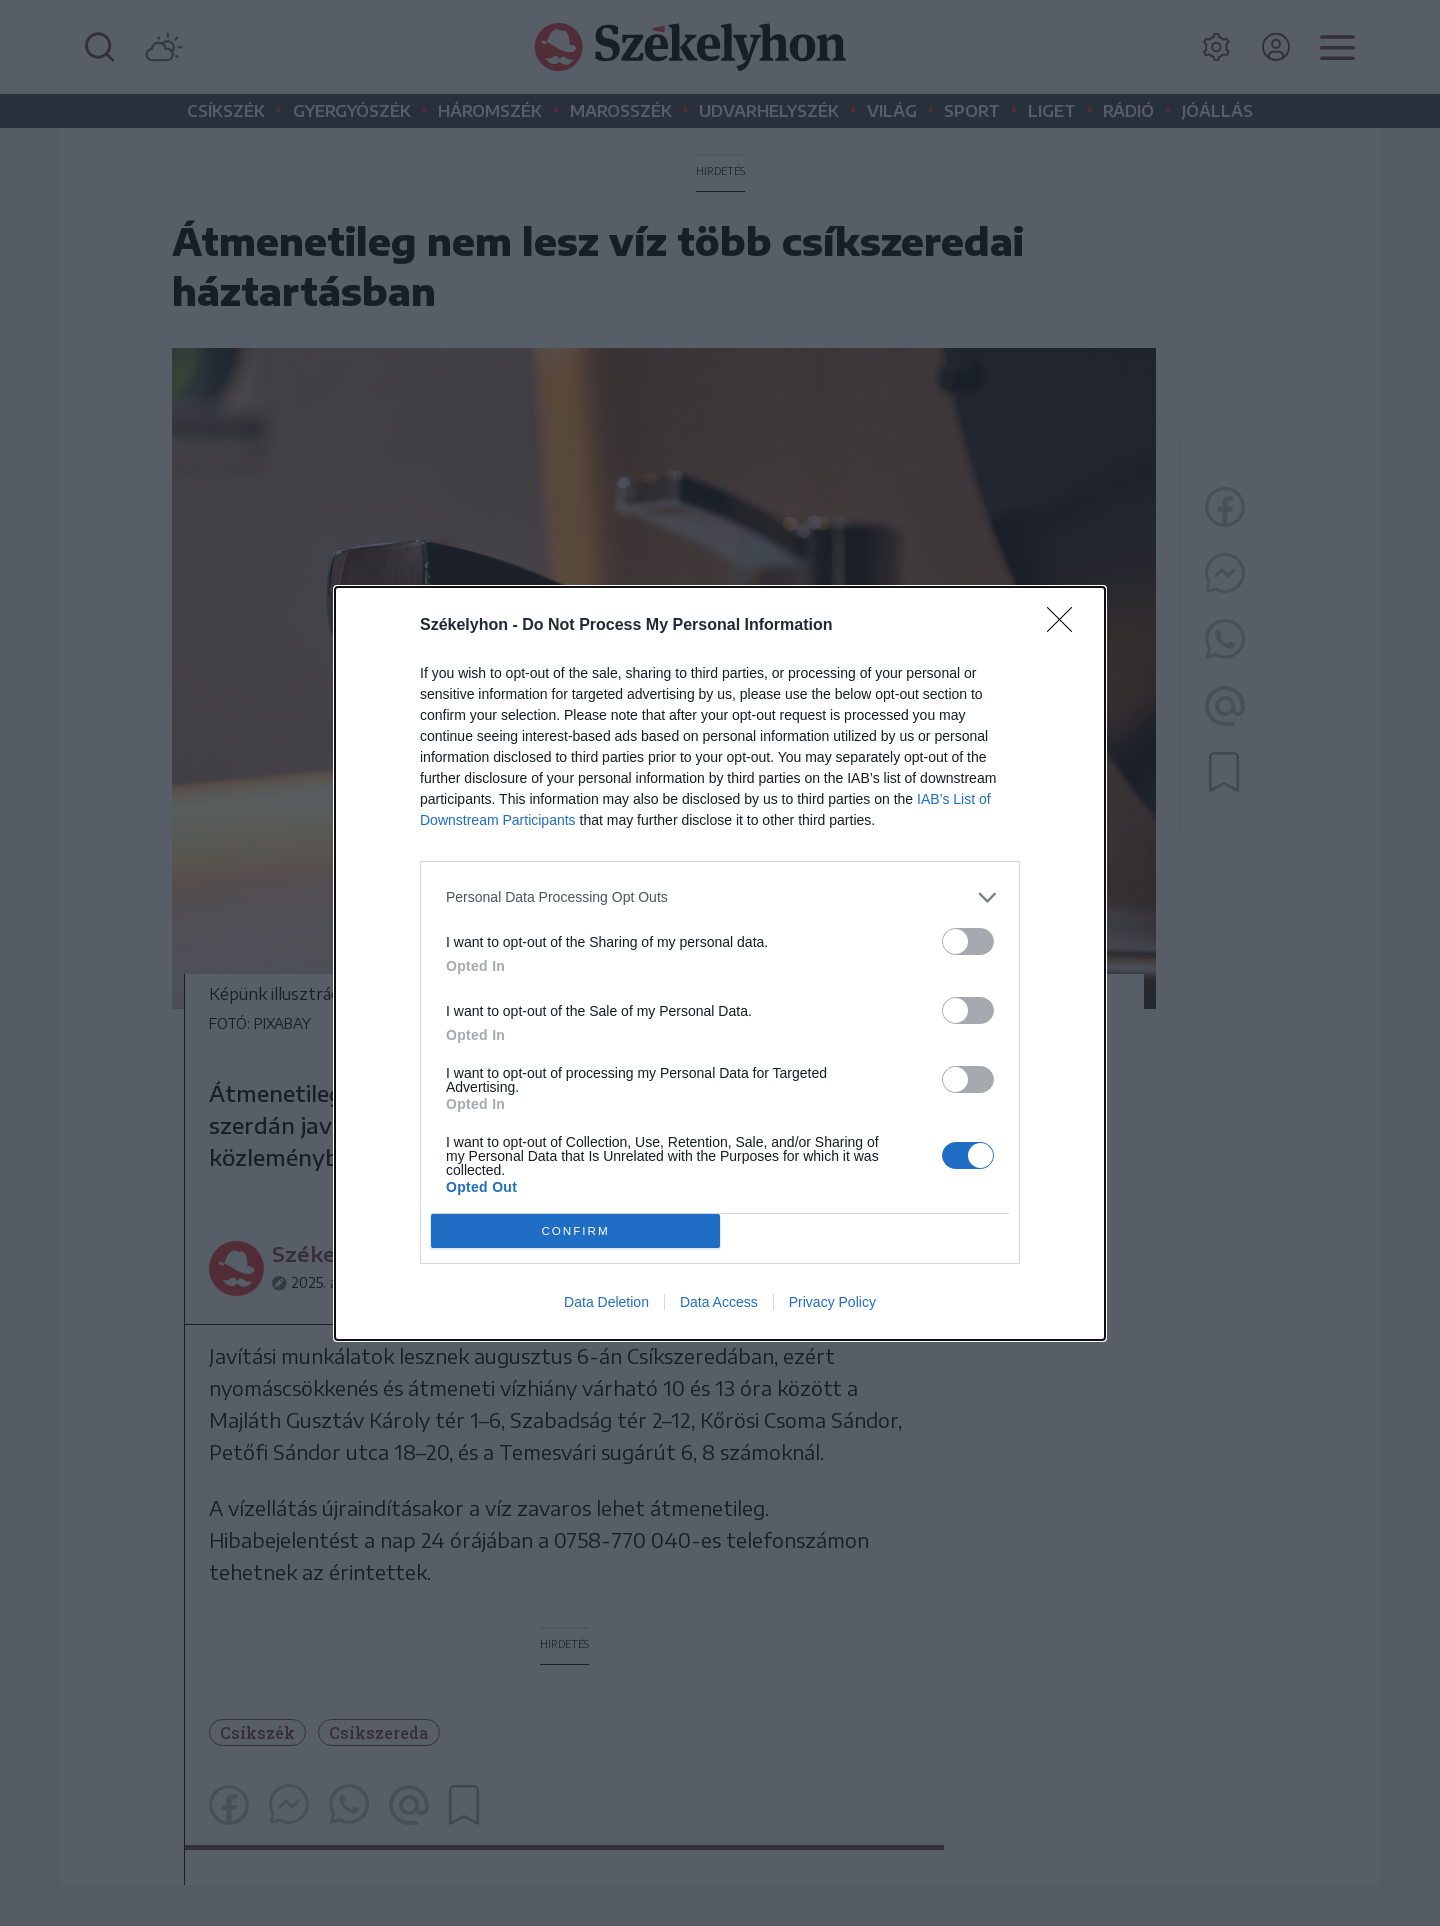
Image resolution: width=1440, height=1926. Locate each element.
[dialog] (720, 963)
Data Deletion (606, 1302)
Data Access (719, 1302)
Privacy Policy (832, 1302)
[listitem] (720, 897)
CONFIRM (575, 1230)
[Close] (1066, 626)
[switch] (968, 941)
